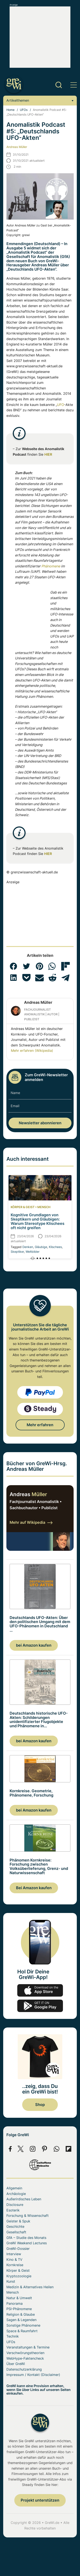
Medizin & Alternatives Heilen (30, 2287)
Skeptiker (17, 1252)
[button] (13, 966)
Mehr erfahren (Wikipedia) (32, 1050)
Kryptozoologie (18, 2276)
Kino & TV (14, 2259)
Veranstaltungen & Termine (27, 2347)
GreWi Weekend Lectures (26, 2243)
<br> (34, 615)
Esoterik (13, 2210)
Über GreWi (15, 2364)
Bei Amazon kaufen (34, 1888)
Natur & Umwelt (19, 2298)
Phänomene (50, 566)
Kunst (10, 2281)
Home (10, 110)
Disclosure (14, 2204)
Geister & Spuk (18, 2221)
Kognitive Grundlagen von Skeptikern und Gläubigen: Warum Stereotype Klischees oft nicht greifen (37, 1221)
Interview (13, 2254)
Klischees (55, 1247)
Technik (12, 2336)
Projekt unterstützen (40, 2500)
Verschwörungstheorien (25, 2353)
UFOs (24, 110)
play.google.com (40, 2006)
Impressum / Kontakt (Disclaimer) (33, 2375)
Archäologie (16, 2194)
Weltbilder (32, 1252)
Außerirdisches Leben (23, 2199)
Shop (40, 2104)
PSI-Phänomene (19, 2309)
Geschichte (15, 2226)
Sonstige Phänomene (23, 2325)
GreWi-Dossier (18, 2248)
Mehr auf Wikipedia (31, 1522)
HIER (48, 454)
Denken (27, 1247)
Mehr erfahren (40, 1425)
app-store (40, 1990)
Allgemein (14, 2188)
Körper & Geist (23, 1207)
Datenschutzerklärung (24, 2369)
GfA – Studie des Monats (26, 2237)
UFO (60, 404)
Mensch (43, 1207)
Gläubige (41, 1247)
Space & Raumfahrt (22, 2331)
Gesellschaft (16, 2232)
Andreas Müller (16, 147)
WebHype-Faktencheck (25, 2358)
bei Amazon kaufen (33, 1645)
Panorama (14, 2303)
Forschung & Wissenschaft (27, 2215)
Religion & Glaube (20, 2314)
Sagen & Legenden (21, 2320)
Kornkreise (14, 2265)
